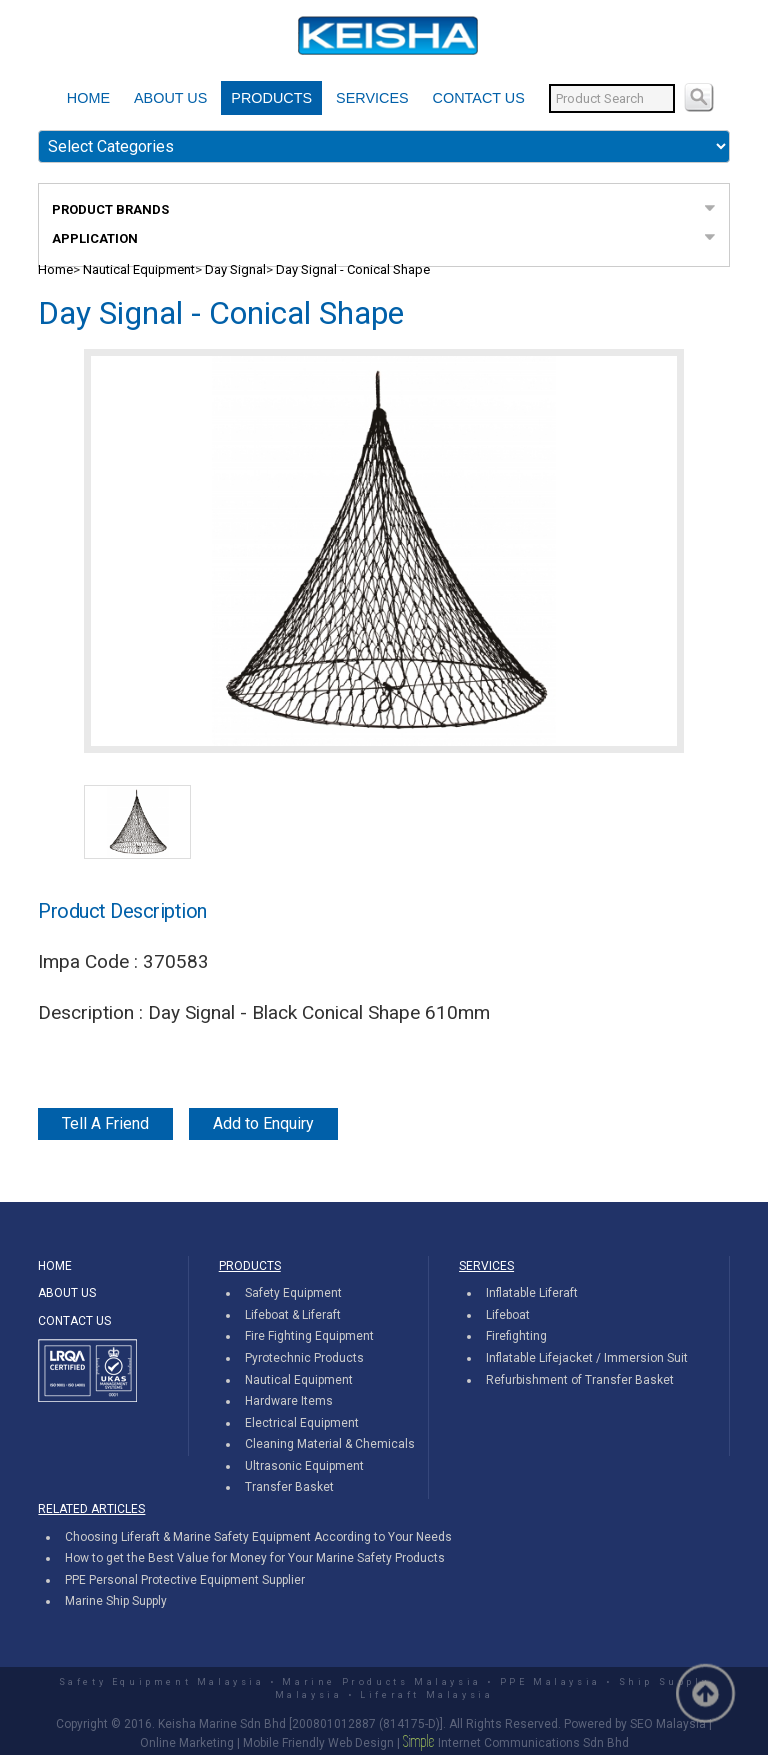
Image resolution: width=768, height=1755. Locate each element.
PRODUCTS (271, 98)
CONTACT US (479, 98)
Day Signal (235, 269)
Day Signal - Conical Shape (353, 269)
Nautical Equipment (139, 269)
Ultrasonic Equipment (304, 1466)
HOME (88, 98)
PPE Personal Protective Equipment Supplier (185, 1580)
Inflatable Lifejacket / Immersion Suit (587, 1358)
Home (55, 269)
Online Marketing (187, 1743)
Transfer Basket (289, 1487)
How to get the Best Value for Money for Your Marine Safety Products (255, 1558)
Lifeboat (508, 1315)
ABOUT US (170, 98)
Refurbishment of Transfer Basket (580, 1380)
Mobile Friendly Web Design (318, 1743)
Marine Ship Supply (116, 1601)
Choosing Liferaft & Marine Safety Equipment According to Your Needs (258, 1537)
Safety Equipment (293, 1293)
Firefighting (516, 1336)
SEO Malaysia (668, 1724)
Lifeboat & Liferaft (293, 1315)
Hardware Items (289, 1401)
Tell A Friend (105, 1123)
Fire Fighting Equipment (309, 1336)
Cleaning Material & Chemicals (330, 1444)
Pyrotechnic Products (304, 1358)
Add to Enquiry (263, 1123)
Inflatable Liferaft (532, 1293)
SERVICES (372, 98)
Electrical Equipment (302, 1423)
